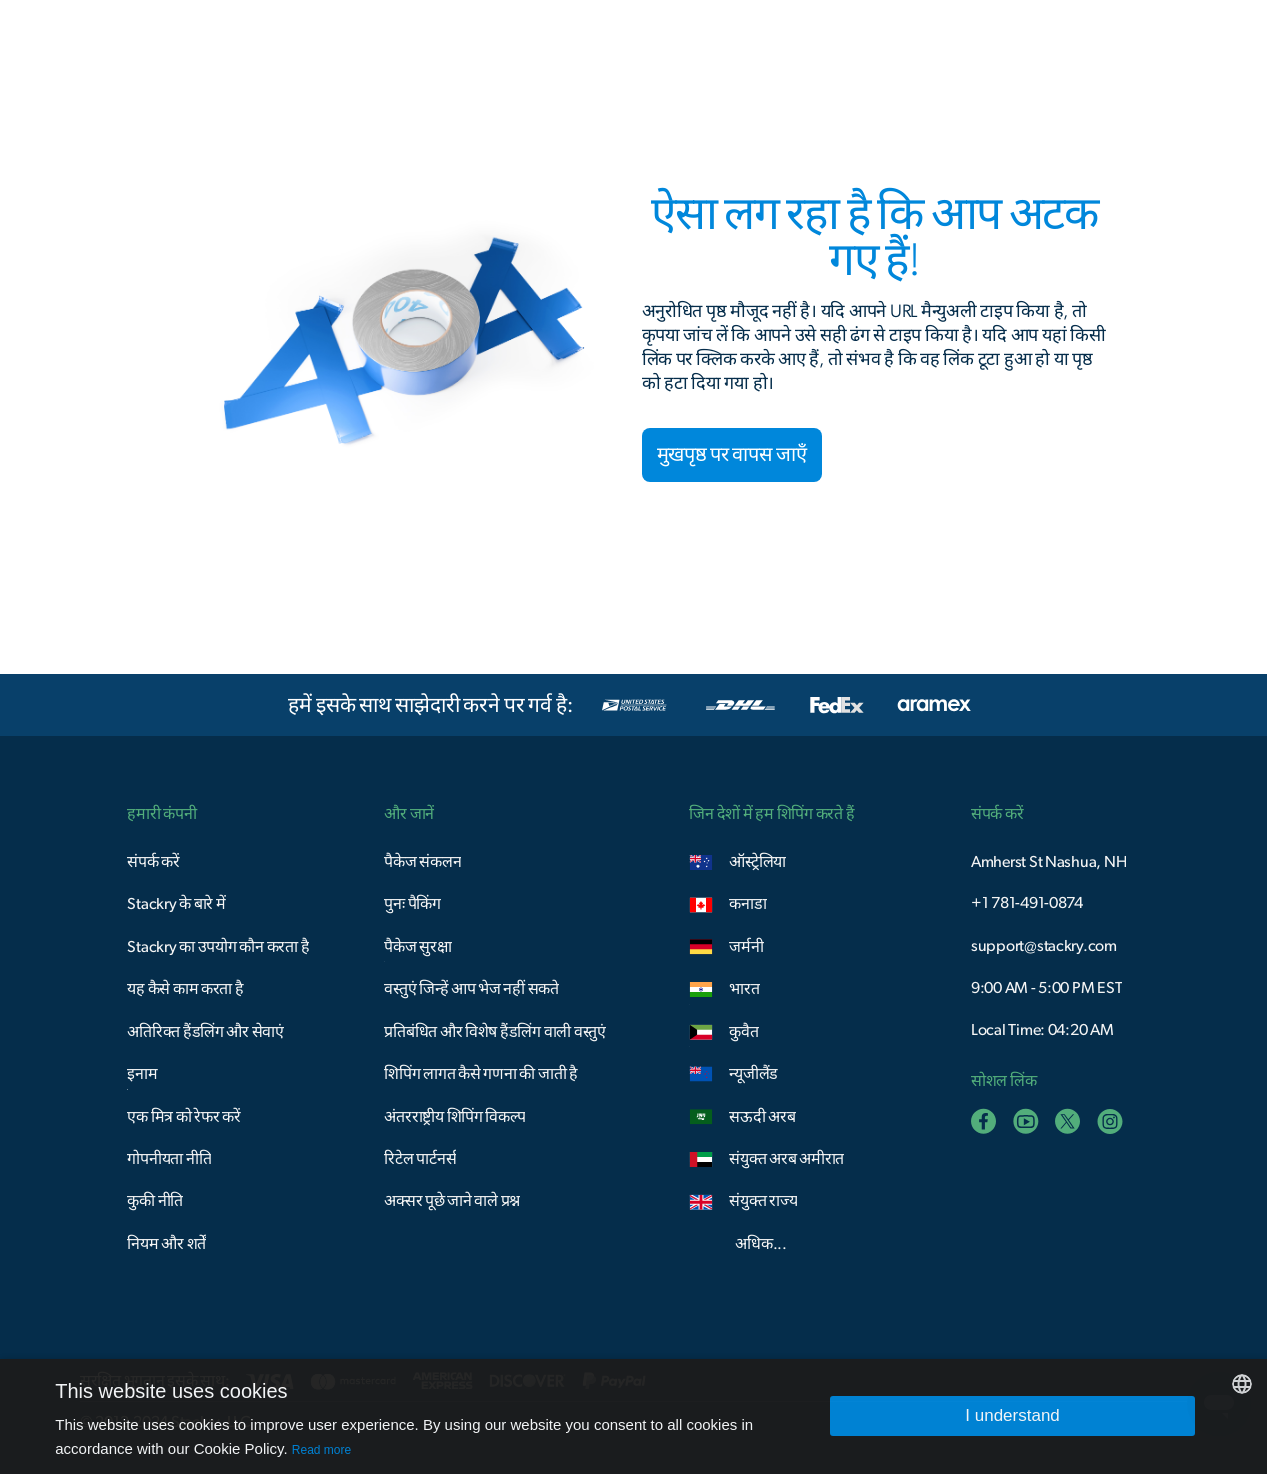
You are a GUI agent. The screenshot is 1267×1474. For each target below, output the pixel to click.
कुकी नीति (155, 1201)
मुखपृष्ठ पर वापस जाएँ (732, 455)
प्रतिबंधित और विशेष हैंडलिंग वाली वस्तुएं (495, 1032)
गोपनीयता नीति (169, 1159)
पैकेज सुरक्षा (417, 947)
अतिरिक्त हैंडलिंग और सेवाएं (205, 1032)
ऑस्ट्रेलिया (757, 862)
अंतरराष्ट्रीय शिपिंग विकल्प (454, 1117)
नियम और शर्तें (166, 1244)
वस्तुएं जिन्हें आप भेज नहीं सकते (471, 989)
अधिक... (760, 1244)
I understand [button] (1012, 1415)
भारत (744, 989)
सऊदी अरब (762, 1117)
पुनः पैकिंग (412, 904)
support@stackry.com (1044, 946)
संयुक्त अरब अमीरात (786, 1159)
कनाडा (747, 904)
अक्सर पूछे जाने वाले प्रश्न (452, 1201)
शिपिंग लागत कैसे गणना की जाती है (481, 1074)
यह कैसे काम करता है (185, 989)
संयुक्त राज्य (763, 1201)
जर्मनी (746, 947)
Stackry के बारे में (176, 904)
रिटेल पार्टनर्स (420, 1159)
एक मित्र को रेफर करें (183, 1117)
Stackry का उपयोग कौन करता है (218, 947)
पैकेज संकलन (422, 862)
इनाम (142, 1074)
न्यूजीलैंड (753, 1074)
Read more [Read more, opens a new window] (321, 1450)
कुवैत (743, 1032)
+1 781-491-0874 (1027, 903)
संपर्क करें (153, 862)
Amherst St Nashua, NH (1049, 862)
